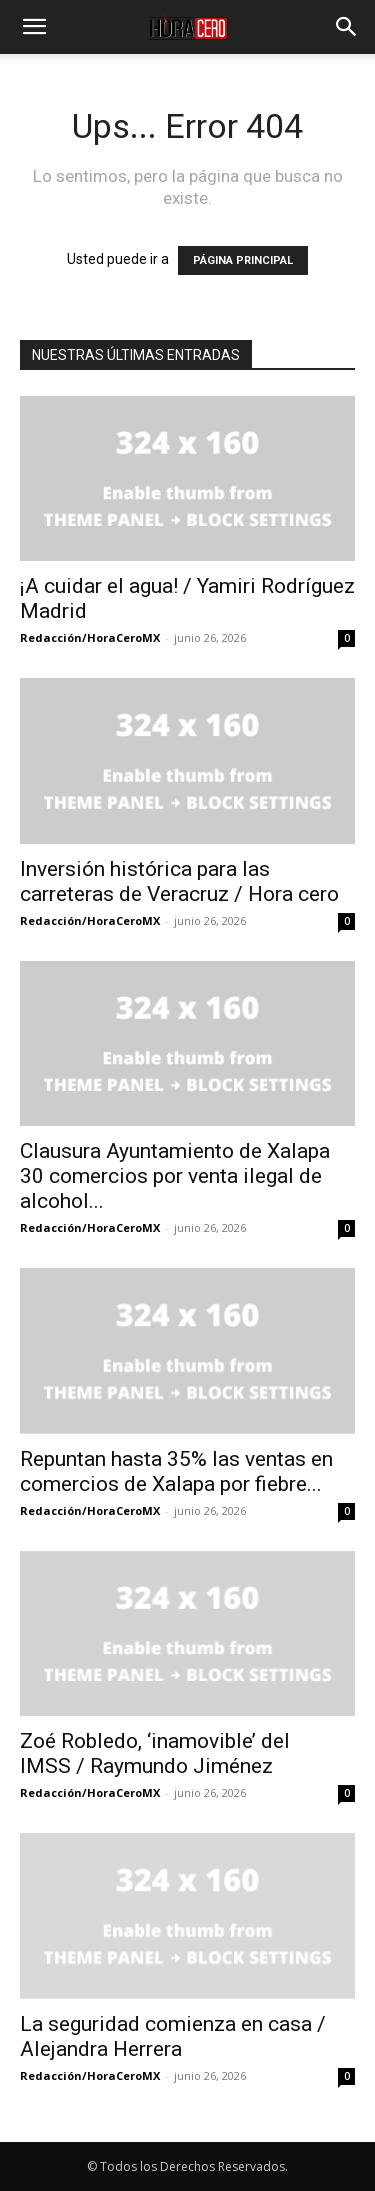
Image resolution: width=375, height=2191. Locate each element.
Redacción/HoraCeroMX (90, 637)
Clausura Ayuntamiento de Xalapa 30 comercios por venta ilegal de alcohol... (175, 1176)
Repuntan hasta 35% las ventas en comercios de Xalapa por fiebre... (176, 1471)
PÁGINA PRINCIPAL (243, 260)
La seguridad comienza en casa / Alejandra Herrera (173, 2036)
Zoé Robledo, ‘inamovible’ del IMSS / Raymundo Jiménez (155, 1753)
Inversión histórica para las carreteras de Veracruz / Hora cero (179, 881)
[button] (34, 27)
